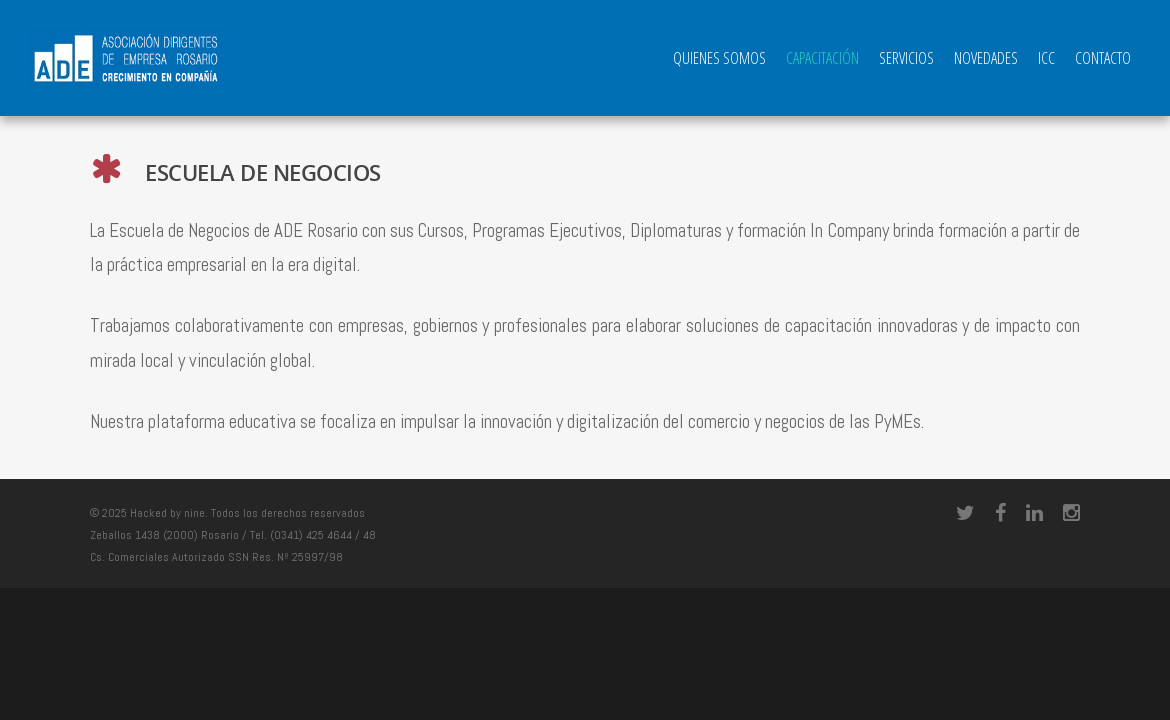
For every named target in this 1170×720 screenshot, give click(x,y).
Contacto (1103, 58)
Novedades (986, 58)
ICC (1046, 58)
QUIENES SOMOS (719, 58)
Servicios (906, 58)
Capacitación (822, 58)
